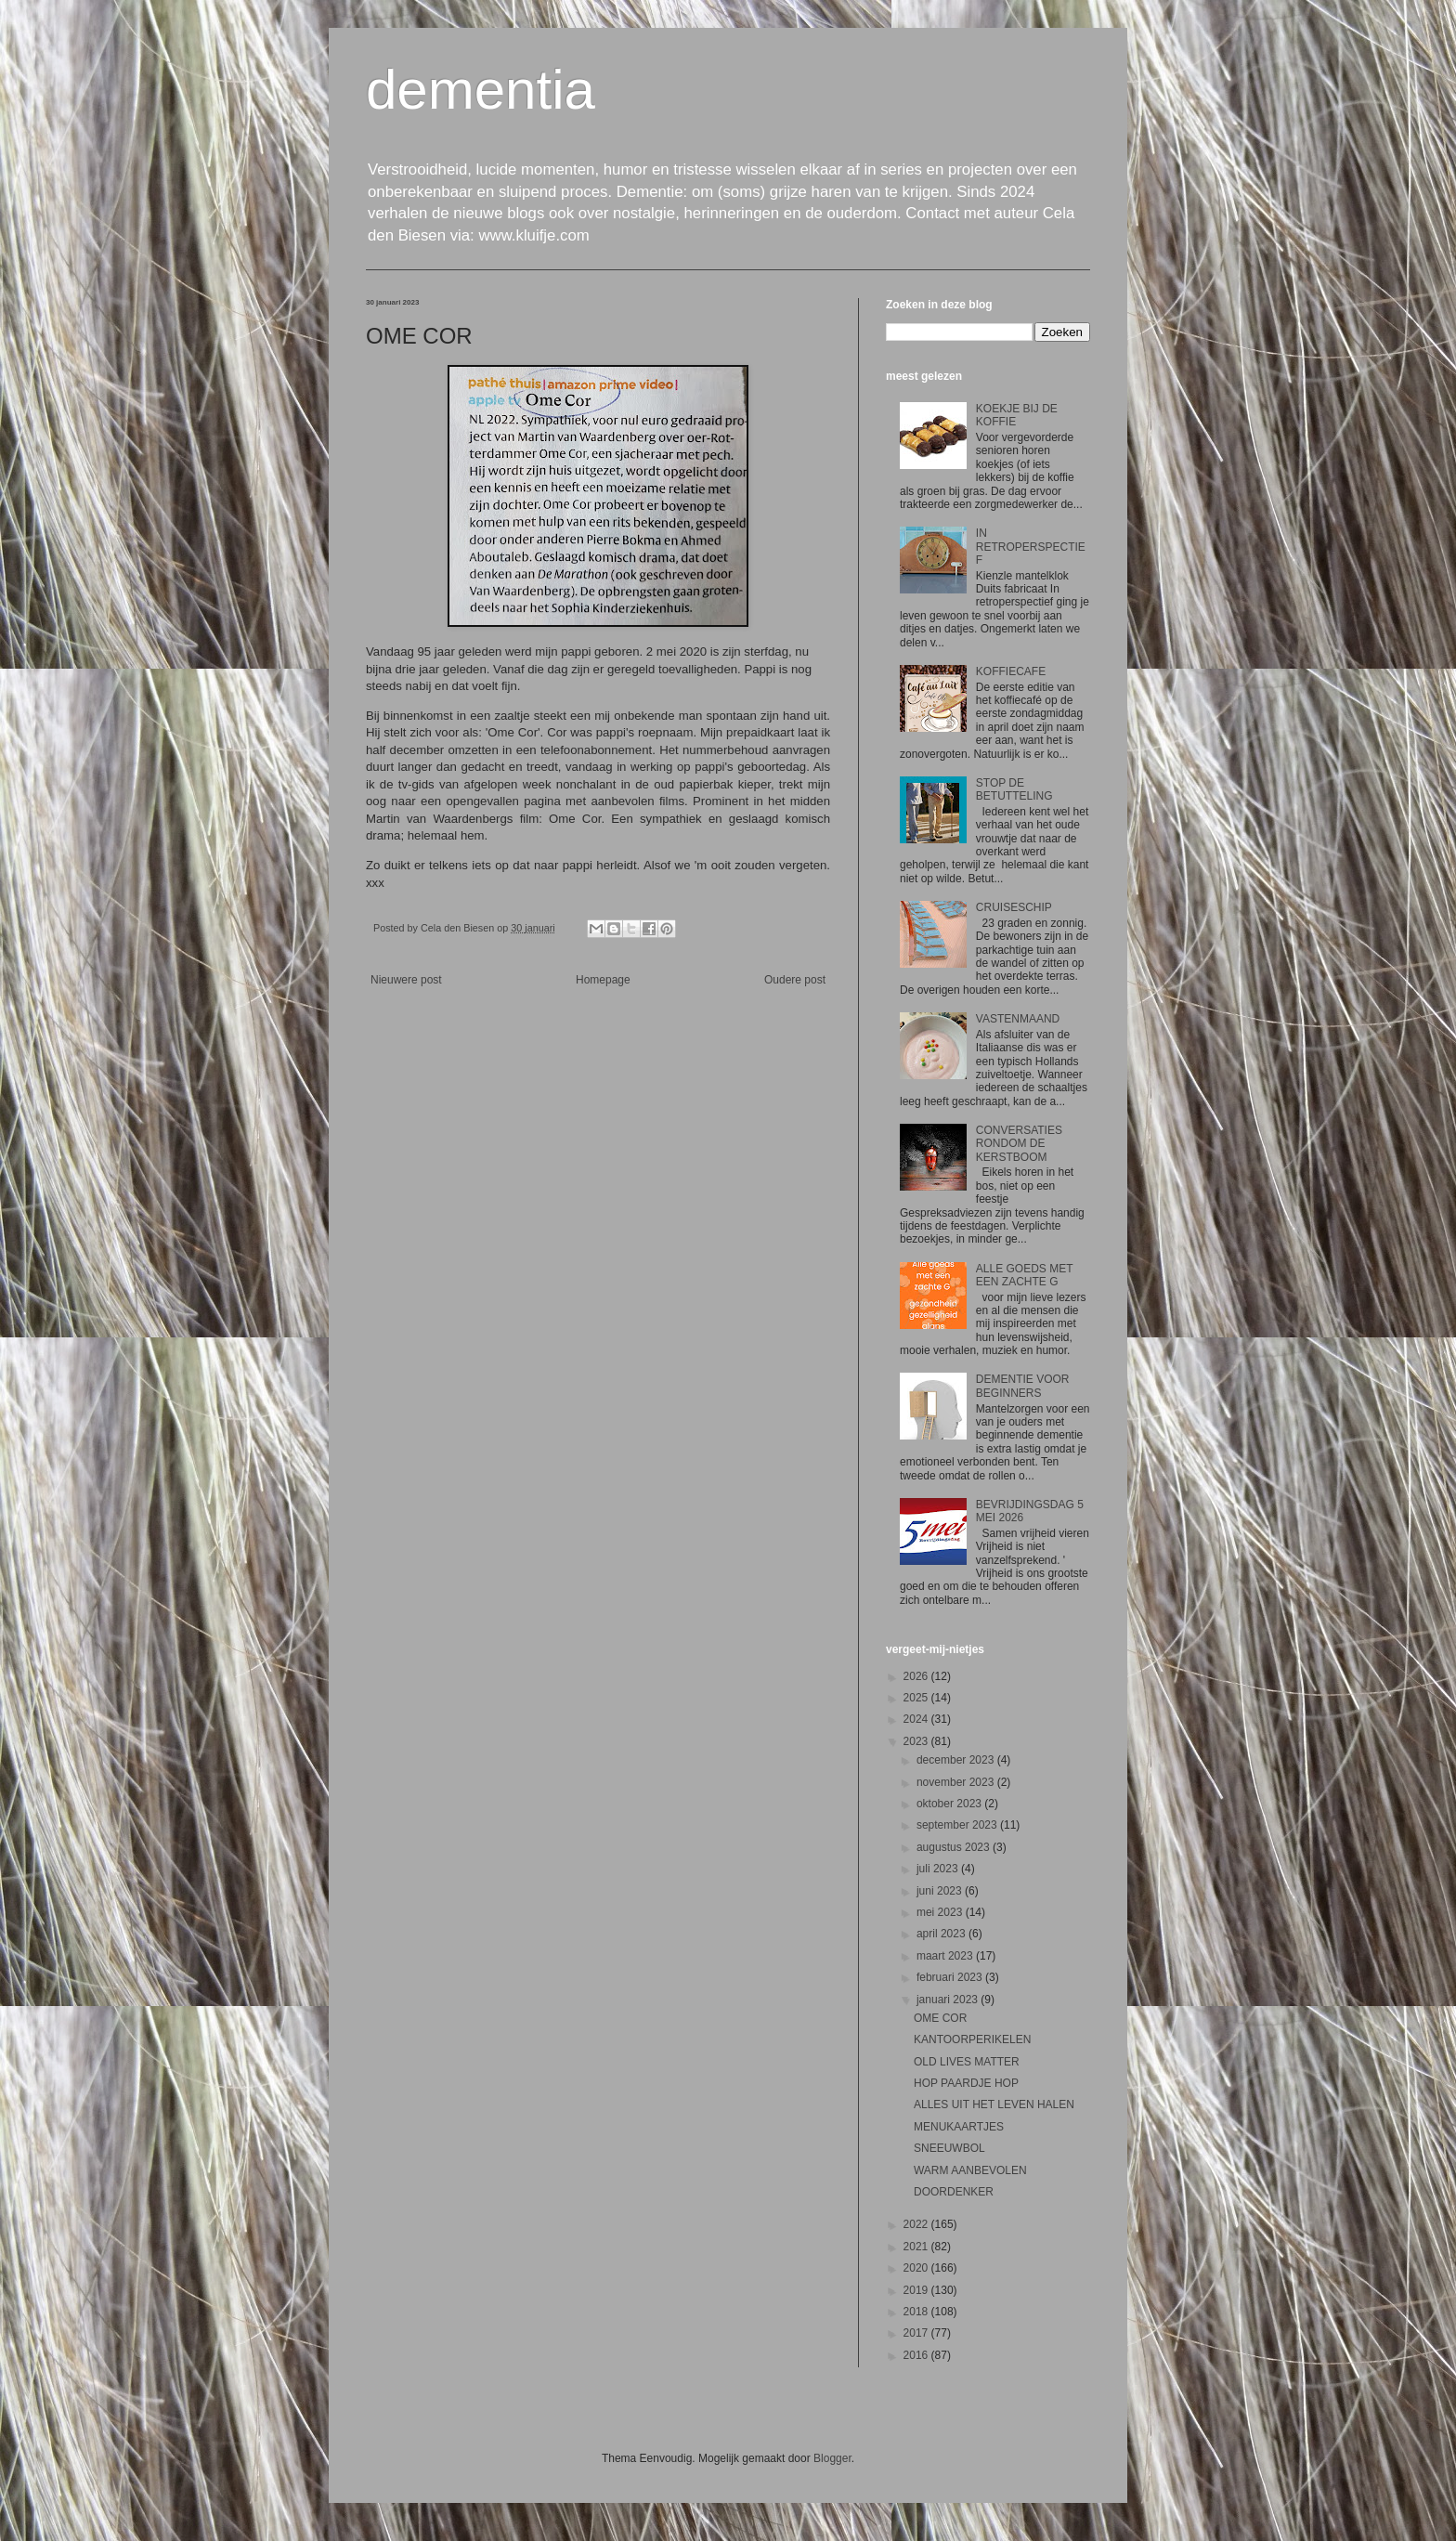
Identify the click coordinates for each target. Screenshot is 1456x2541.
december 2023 (956, 1759)
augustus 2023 (954, 1847)
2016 (917, 2355)
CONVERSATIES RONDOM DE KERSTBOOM (1019, 1144)
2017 (917, 2332)
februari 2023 (950, 1977)
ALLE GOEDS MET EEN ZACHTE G (1024, 1275)
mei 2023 (941, 1912)
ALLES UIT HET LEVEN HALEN (994, 2104)
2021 (917, 2246)
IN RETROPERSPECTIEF (1031, 547)
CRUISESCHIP (1014, 907)
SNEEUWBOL (949, 2148)
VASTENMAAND (1018, 1018)
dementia (480, 90)
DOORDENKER (954, 2191)
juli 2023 (938, 1868)
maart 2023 (946, 1955)
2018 (917, 2311)
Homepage (603, 979)
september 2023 (958, 1824)
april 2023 (942, 1933)
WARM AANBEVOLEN (970, 2170)
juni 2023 (940, 1890)
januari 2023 (948, 1999)
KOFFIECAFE (1011, 671)
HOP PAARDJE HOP (966, 2083)
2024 (917, 1719)
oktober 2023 (950, 1803)
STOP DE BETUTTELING (1014, 789)
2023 (917, 1741)
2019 (917, 2290)
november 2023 (956, 1782)
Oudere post (795, 979)
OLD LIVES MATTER (967, 2061)
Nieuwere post (406, 979)
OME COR (940, 2018)
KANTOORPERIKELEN (972, 2039)
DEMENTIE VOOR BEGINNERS (1023, 1386)
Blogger (832, 2458)
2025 (917, 1697)
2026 (917, 1676)
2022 (917, 2224)
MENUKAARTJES (959, 2126)
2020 (917, 2267)
